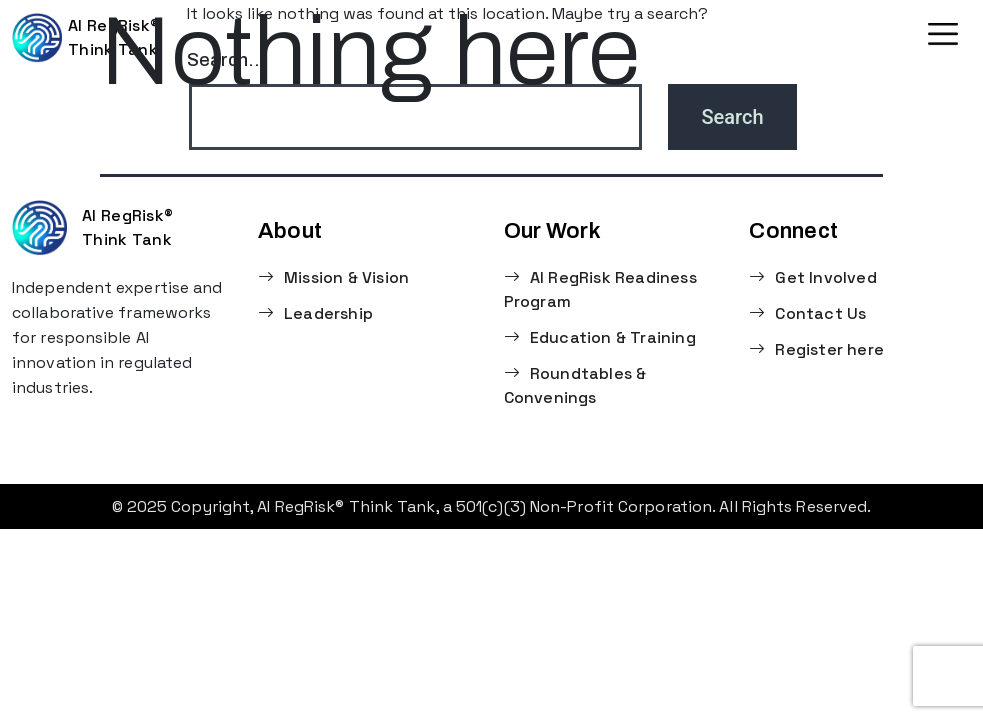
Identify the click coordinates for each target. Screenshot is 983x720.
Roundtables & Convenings (575, 385)
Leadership (315, 313)
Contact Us (807, 313)
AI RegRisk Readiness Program (600, 289)
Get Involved (813, 277)
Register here (816, 349)
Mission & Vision (333, 277)
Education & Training (600, 337)
